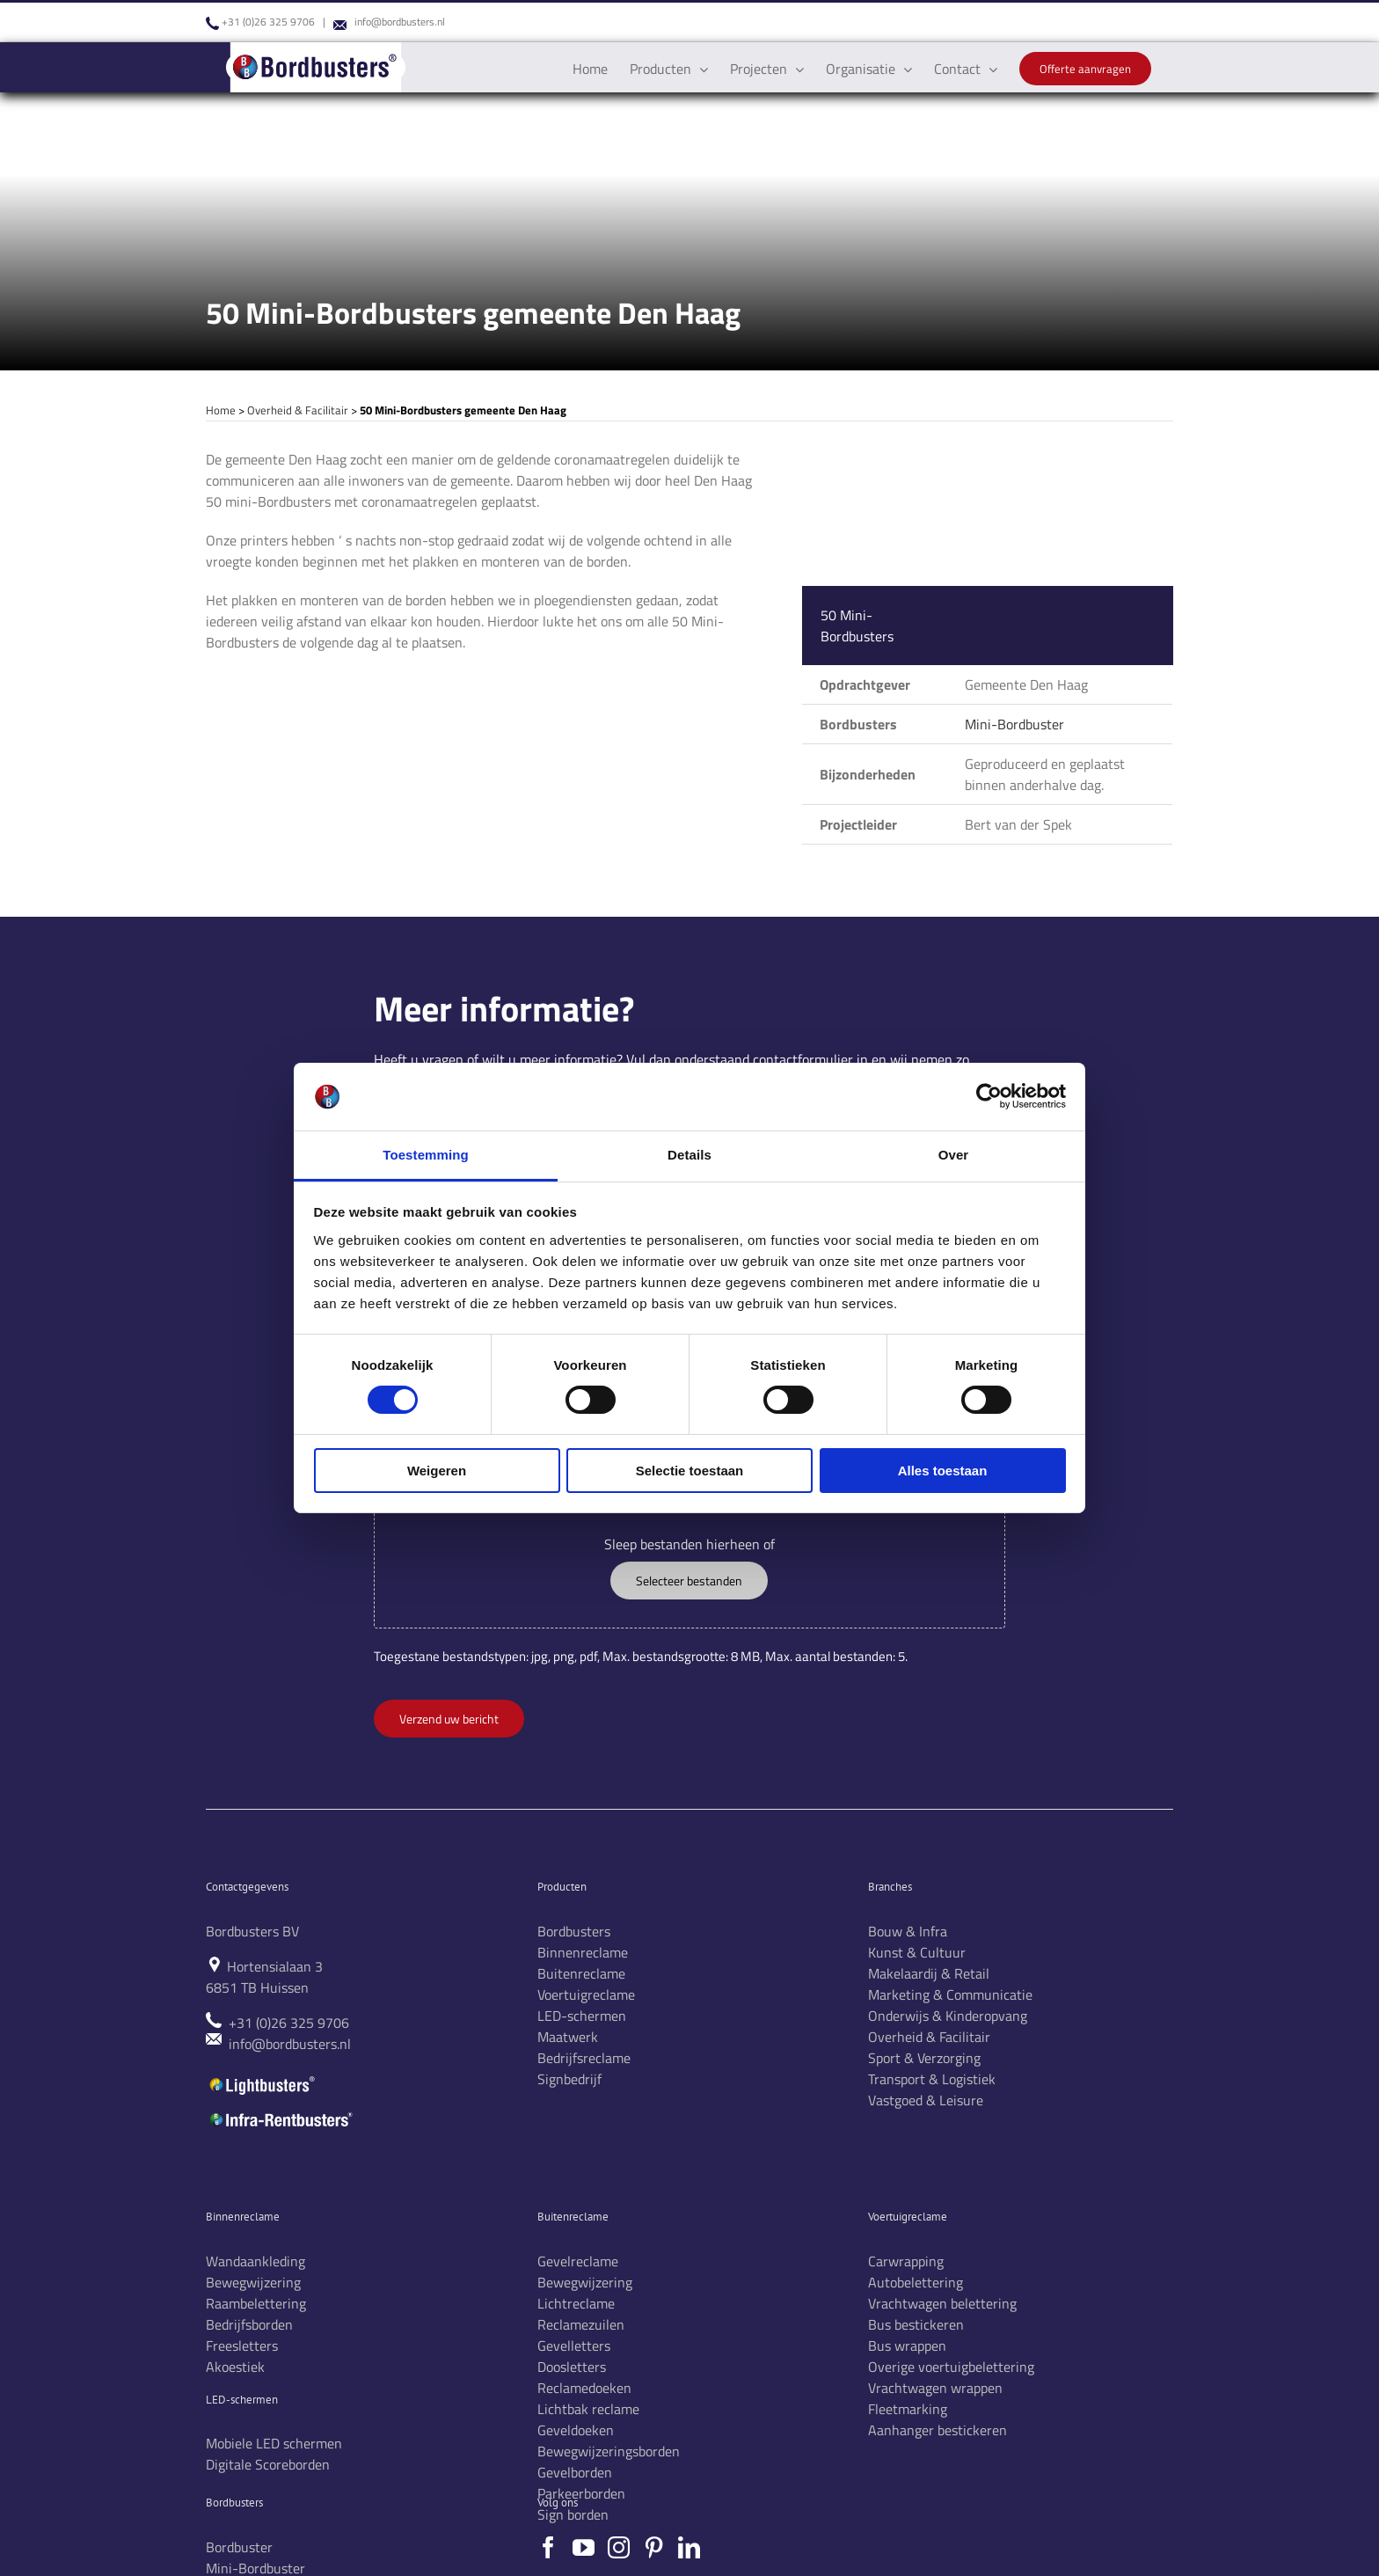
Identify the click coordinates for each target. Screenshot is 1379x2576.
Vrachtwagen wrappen (935, 2387)
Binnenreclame (582, 1952)
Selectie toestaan (690, 1470)
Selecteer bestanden (689, 1580)
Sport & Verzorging (924, 2057)
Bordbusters (573, 1931)
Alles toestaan (943, 1470)
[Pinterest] (654, 2547)
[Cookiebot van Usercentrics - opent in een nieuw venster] (989, 1096)
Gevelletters (573, 2345)
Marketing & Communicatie (950, 1994)
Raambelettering (256, 2303)
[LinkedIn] (689, 2547)
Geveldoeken (575, 2430)
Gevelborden (574, 2472)
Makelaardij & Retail (928, 1973)
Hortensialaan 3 (275, 1966)
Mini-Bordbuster (1014, 724)
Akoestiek (235, 2366)
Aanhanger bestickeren (937, 2430)
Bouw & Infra (907, 1931)
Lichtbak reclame (588, 2408)
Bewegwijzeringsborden (608, 2451)
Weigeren (436, 1470)
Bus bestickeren (916, 2324)
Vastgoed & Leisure (925, 2100)
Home (221, 410)
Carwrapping (906, 2261)
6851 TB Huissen (257, 1987)
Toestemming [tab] (426, 1154)
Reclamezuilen (580, 2324)
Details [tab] (689, 1154)
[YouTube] (584, 2547)
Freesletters (242, 2345)
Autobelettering (915, 2282)
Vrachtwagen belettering (942, 2303)
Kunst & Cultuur (917, 1952)
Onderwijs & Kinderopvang (947, 2015)
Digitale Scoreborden (268, 2464)
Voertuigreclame (586, 1994)
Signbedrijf (569, 2078)
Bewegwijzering (253, 2282)
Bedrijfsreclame (584, 2057)
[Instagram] (619, 2547)
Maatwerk (567, 2036)
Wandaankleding (255, 2261)
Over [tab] (953, 1154)
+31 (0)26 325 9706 (268, 21)
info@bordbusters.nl (399, 21)
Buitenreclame (581, 1973)
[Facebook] (548, 2547)
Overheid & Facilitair (297, 410)
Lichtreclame (576, 2303)
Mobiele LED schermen (274, 2443)
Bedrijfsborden (249, 2324)
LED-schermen (581, 2015)
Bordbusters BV (252, 1931)
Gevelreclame (577, 2261)
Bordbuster (239, 2547)
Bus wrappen (907, 2345)
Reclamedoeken (584, 2387)
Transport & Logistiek (932, 2078)
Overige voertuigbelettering (951, 2366)
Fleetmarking (907, 2408)
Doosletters (571, 2366)
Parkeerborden (581, 2493)
